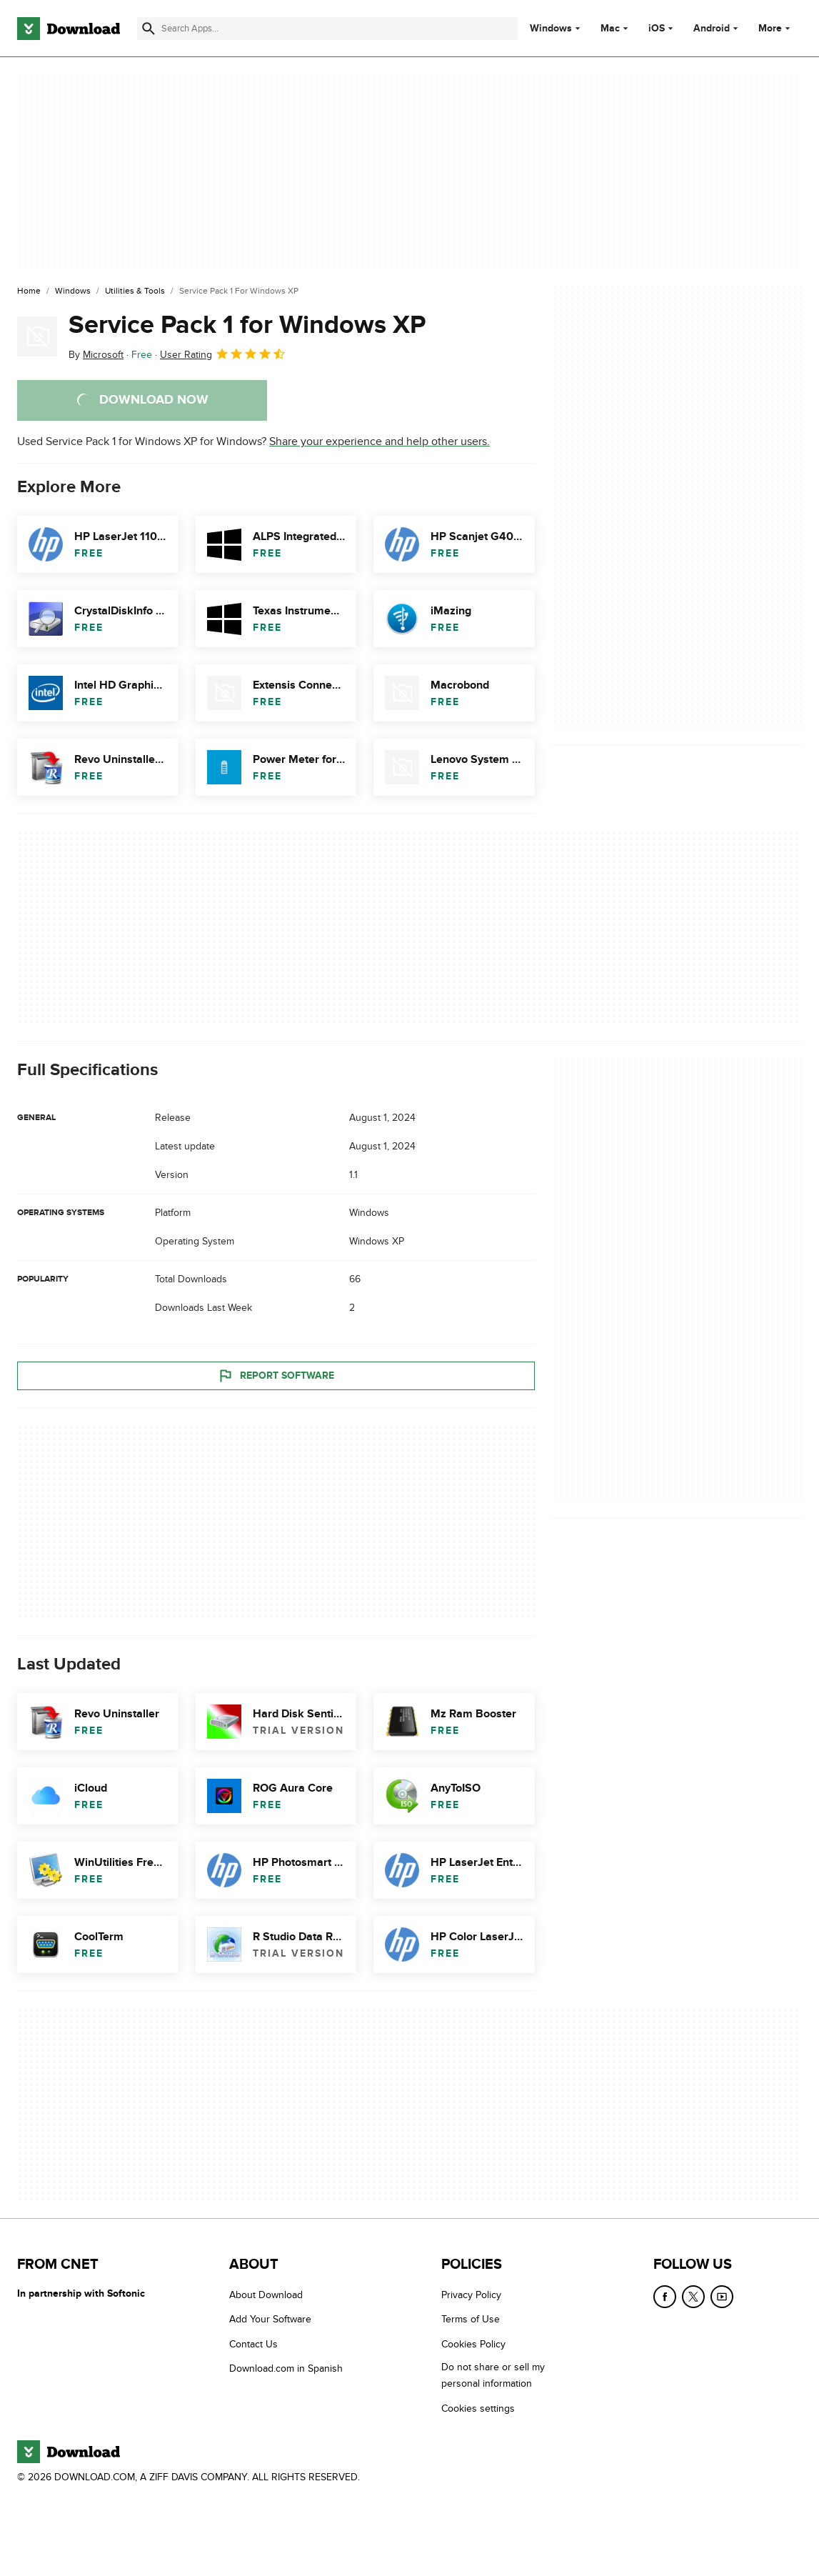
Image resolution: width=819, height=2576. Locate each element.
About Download (266, 2295)
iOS (656, 29)
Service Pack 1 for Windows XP (247, 325)
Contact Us (253, 2344)
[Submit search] (148, 28)
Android (711, 29)
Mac (610, 29)
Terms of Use (470, 2320)
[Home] (29, 291)
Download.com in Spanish (286, 2369)
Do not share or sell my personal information (493, 2376)
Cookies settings (478, 2408)
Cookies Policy (473, 2344)
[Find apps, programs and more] (327, 28)
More (775, 28)
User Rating (223, 353)
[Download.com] (68, 28)
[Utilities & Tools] (135, 291)
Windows (551, 29)
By (96, 355)
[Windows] (73, 291)
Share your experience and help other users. (379, 441)
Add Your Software (270, 2320)
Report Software (275, 1375)
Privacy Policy (471, 2295)
